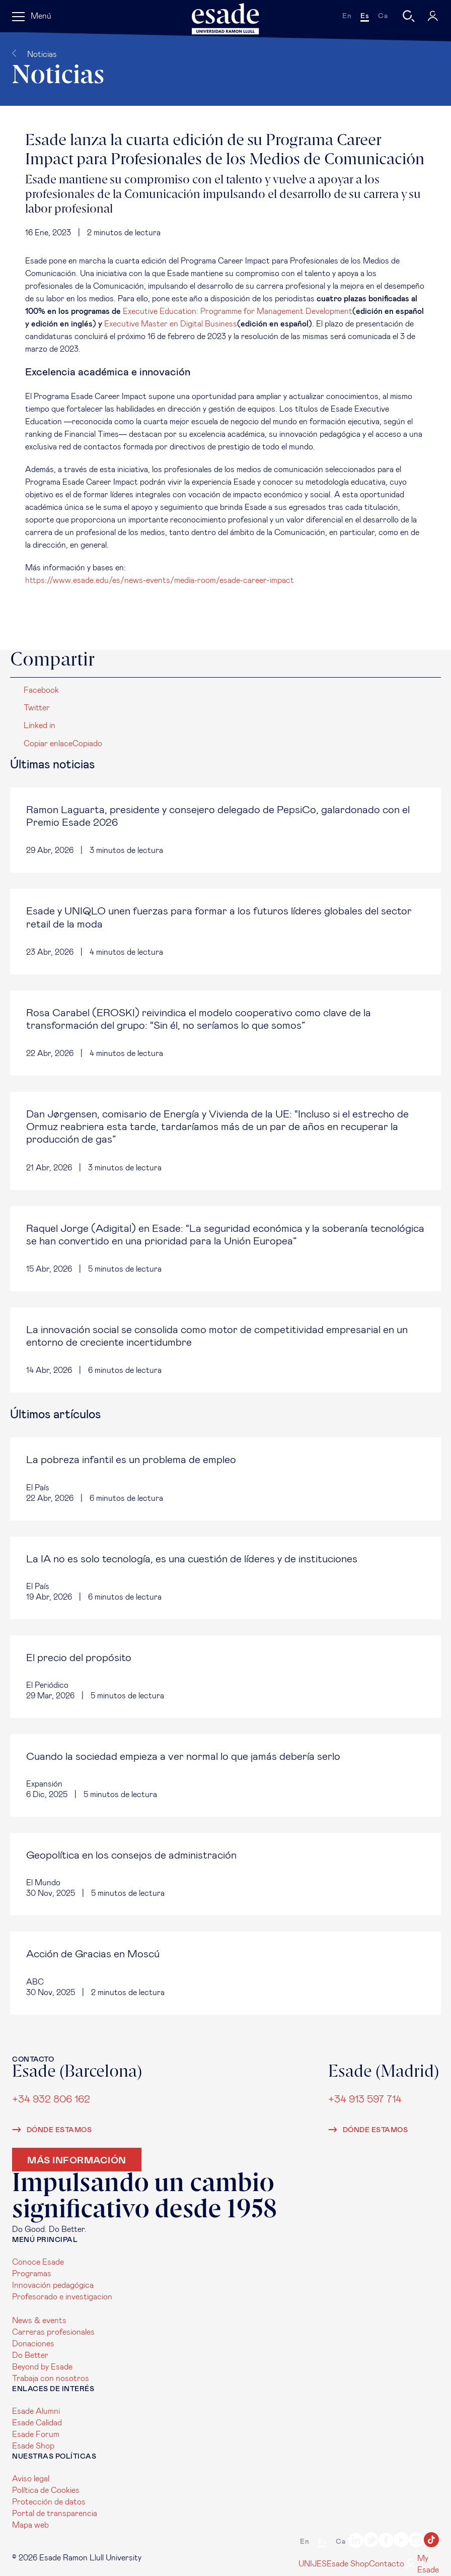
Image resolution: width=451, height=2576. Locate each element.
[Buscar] (409, 16)
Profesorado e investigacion (62, 2297)
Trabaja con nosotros (50, 2378)
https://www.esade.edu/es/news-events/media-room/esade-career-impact (159, 580)
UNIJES (312, 2564)
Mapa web (30, 2525)
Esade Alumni (36, 2411)
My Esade (421, 2564)
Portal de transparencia (54, 2513)
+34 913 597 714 (365, 2098)
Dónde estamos (52, 2130)
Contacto (386, 2564)
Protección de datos (49, 2502)
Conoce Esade (38, 2262)
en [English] (346, 16)
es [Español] (364, 16)
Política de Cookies (46, 2490)
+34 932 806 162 (51, 2098)
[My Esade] (433, 16)
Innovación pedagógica (53, 2285)
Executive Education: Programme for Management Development (237, 311)
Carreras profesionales (53, 2332)
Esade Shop (33, 2446)
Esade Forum (35, 2434)
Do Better (30, 2355)
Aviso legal (30, 2479)
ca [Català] (383, 16)
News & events (39, 2321)
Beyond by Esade (42, 2367)
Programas (31, 2274)
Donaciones (33, 2344)
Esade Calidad (37, 2423)
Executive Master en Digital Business (170, 324)
